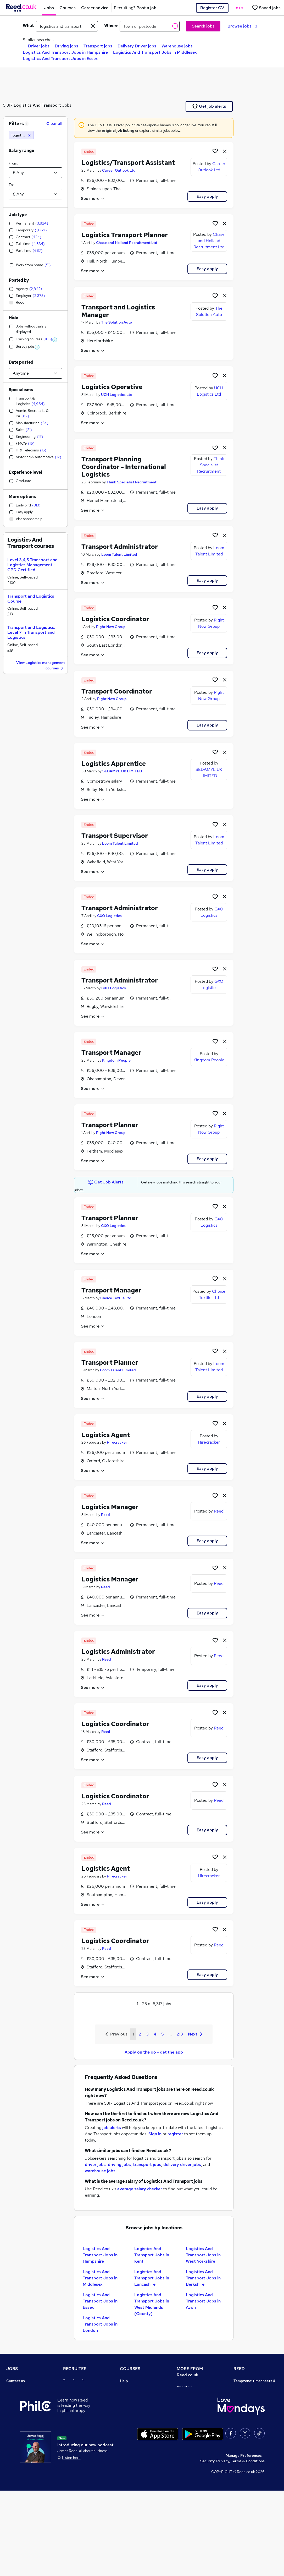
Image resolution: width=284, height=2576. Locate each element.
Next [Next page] (195, 2034)
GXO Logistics (109, 915)
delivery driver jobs (182, 2164)
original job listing (118, 130)
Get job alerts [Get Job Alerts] (209, 106)
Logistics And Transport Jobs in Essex (60, 58)
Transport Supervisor (114, 836)
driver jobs (95, 2164)
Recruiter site (75, 2380)
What (28, 25)
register (175, 2134)
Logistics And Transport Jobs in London (100, 2324)
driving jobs (119, 2164)
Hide (13, 317)
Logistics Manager (109, 1507)
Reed (105, 1514)
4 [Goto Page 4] (155, 2034)
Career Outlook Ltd (119, 170)
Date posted (21, 362)
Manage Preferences (244, 2541)
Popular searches (21, 2424)
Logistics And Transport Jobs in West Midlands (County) (151, 2304)
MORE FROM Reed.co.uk (190, 2372)
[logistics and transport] (21, 135)
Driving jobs (66, 46)
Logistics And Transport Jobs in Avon (203, 2301)
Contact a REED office (25, 2461)
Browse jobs (242, 26)
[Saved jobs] (266, 7)
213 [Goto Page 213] (180, 2034)
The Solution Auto (116, 322)
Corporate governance (196, 2409)
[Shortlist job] (215, 151)
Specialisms (21, 389)
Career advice (18, 2432)
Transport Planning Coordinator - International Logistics (123, 466)
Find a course (131, 2395)
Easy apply (207, 196)
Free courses (131, 2417)
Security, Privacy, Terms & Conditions (232, 2546)
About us (184, 2387)
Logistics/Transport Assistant (128, 163)
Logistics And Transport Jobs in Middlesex (155, 52)
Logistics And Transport (37, 105)
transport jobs (147, 2164)
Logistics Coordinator (115, 619)
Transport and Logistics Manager (118, 311)
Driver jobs (38, 46)
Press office (187, 2401)
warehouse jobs (100, 2171)
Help (10, 2454)
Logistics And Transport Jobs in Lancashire (151, 2278)
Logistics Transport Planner (124, 235)
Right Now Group (111, 626)
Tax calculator (18, 2439)
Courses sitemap (134, 2446)
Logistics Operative (111, 387)
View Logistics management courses (40, 665)
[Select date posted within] (35, 373)
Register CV (212, 7)
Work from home (20, 2402)
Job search (15, 2388)
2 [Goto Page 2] (140, 2034)
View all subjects (134, 2402)
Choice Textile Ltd (115, 1298)
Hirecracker (117, 1442)
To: (11, 184)
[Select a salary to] (35, 194)
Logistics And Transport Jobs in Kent (151, 2255)
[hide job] (224, 151)
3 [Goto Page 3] (147, 2034)
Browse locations (21, 2417)
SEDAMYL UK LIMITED (122, 771)
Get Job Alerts (106, 1182)
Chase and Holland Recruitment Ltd (126, 242)
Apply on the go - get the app (154, 2052)
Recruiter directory (23, 2395)
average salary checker (139, 2189)
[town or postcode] (150, 26)
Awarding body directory (141, 2424)
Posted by (19, 280)
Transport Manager (111, 1053)
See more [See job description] (93, 198)
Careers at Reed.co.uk (195, 2394)
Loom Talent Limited (119, 554)
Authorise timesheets (252, 2395)
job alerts (111, 2127)
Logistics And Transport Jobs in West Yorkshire (203, 2255)
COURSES (130, 2368)
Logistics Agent (105, 1435)
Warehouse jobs (177, 46)
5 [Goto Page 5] (162, 2034)
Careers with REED (249, 2432)
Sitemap (13, 2468)
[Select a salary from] (35, 172)
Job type (18, 214)
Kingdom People (116, 1060)
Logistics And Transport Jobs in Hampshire (65, 52)
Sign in (155, 2134)
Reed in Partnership (250, 2424)
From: (13, 163)
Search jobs (203, 26)
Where (111, 25)
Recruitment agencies (82, 2402)
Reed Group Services (251, 2402)
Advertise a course (136, 2439)
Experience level (25, 472)
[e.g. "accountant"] (67, 26)
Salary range (21, 150)
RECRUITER (75, 2368)
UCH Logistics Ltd (116, 394)
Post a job (71, 2388)
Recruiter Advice (77, 2410)
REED (239, 2368)
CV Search (72, 2395)
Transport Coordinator (116, 691)
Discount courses (134, 2410)
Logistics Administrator (118, 1651)
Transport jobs (97, 46)
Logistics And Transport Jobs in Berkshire (203, 2278)
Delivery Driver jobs (137, 46)
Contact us (15, 2380)
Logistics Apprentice (113, 764)
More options (22, 496)
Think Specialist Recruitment (132, 482)
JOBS (12, 2368)
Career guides (132, 2432)
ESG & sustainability (251, 2468)
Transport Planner (109, 1125)
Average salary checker (26, 2446)
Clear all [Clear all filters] (54, 123)
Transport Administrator (119, 547)
